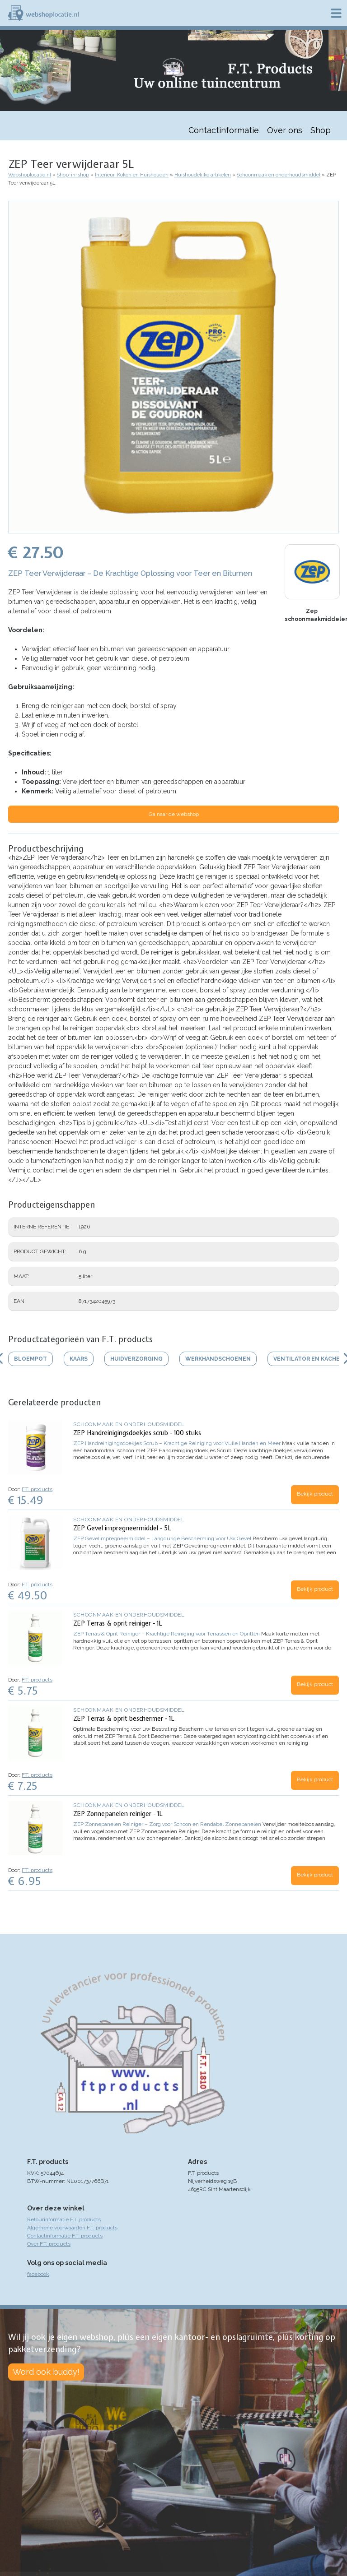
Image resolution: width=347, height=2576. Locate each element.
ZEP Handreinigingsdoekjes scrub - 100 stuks (137, 1433)
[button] (173, 529)
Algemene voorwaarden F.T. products (72, 2227)
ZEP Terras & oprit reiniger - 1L (117, 1623)
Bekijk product (315, 1494)
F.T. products (37, 1489)
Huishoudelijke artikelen (202, 175)
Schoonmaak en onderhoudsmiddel (278, 175)
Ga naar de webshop (174, 814)
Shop (320, 130)
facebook (38, 2274)
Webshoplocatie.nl (29, 175)
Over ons (284, 130)
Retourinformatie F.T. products (64, 2219)
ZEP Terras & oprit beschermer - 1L (123, 1718)
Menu (336, 13)
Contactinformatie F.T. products (65, 2236)
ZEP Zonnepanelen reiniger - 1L (118, 1814)
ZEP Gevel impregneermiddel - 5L (122, 1528)
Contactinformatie (223, 130)
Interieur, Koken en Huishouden (132, 175)
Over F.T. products (48, 2244)
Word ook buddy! (46, 2372)
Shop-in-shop (73, 175)
